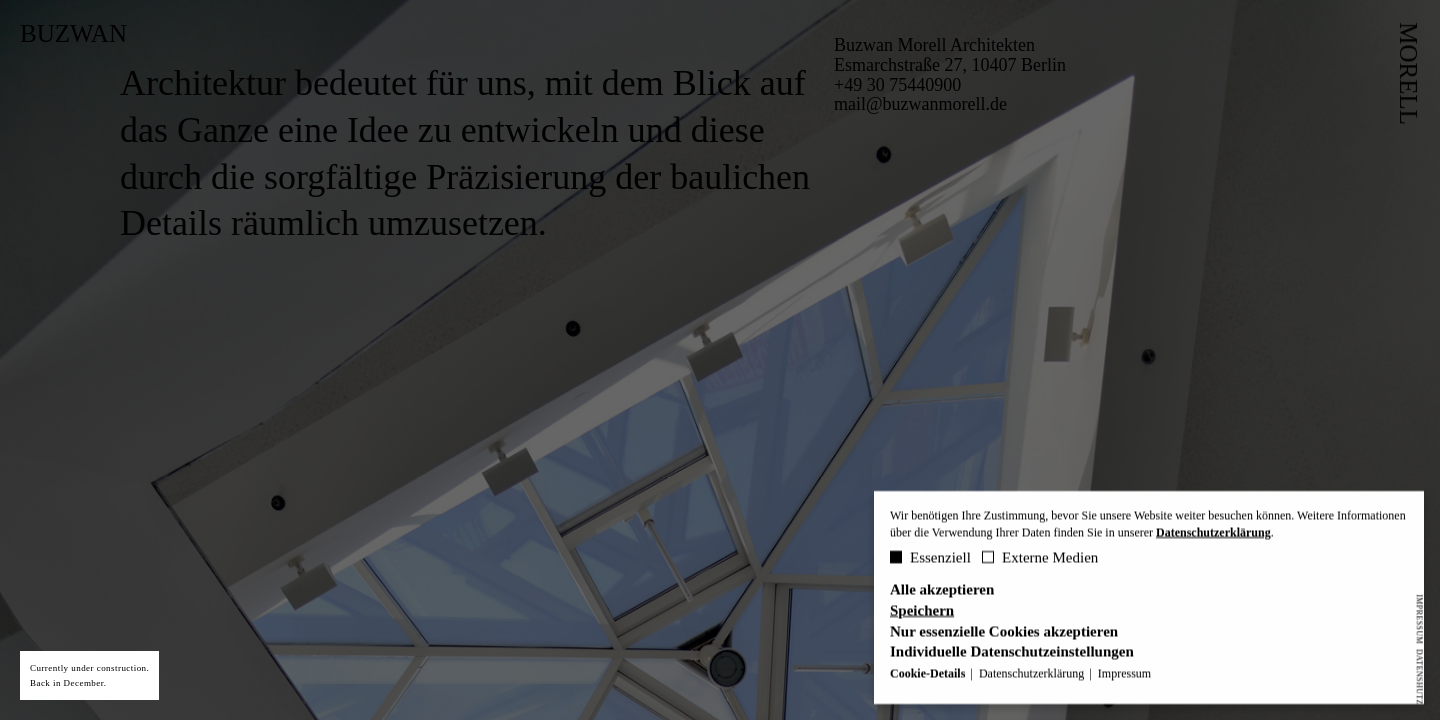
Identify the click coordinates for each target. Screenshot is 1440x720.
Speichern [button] (922, 612)
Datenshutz (1419, 676)
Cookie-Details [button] (929, 675)
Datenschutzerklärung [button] (1033, 675)
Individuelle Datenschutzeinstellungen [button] (1012, 654)
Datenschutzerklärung (1213, 534)
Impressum (1419, 619)
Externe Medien (1040, 559)
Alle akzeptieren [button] (942, 591)
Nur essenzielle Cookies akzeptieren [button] (1004, 633)
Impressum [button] (1124, 675)
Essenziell (930, 559)
